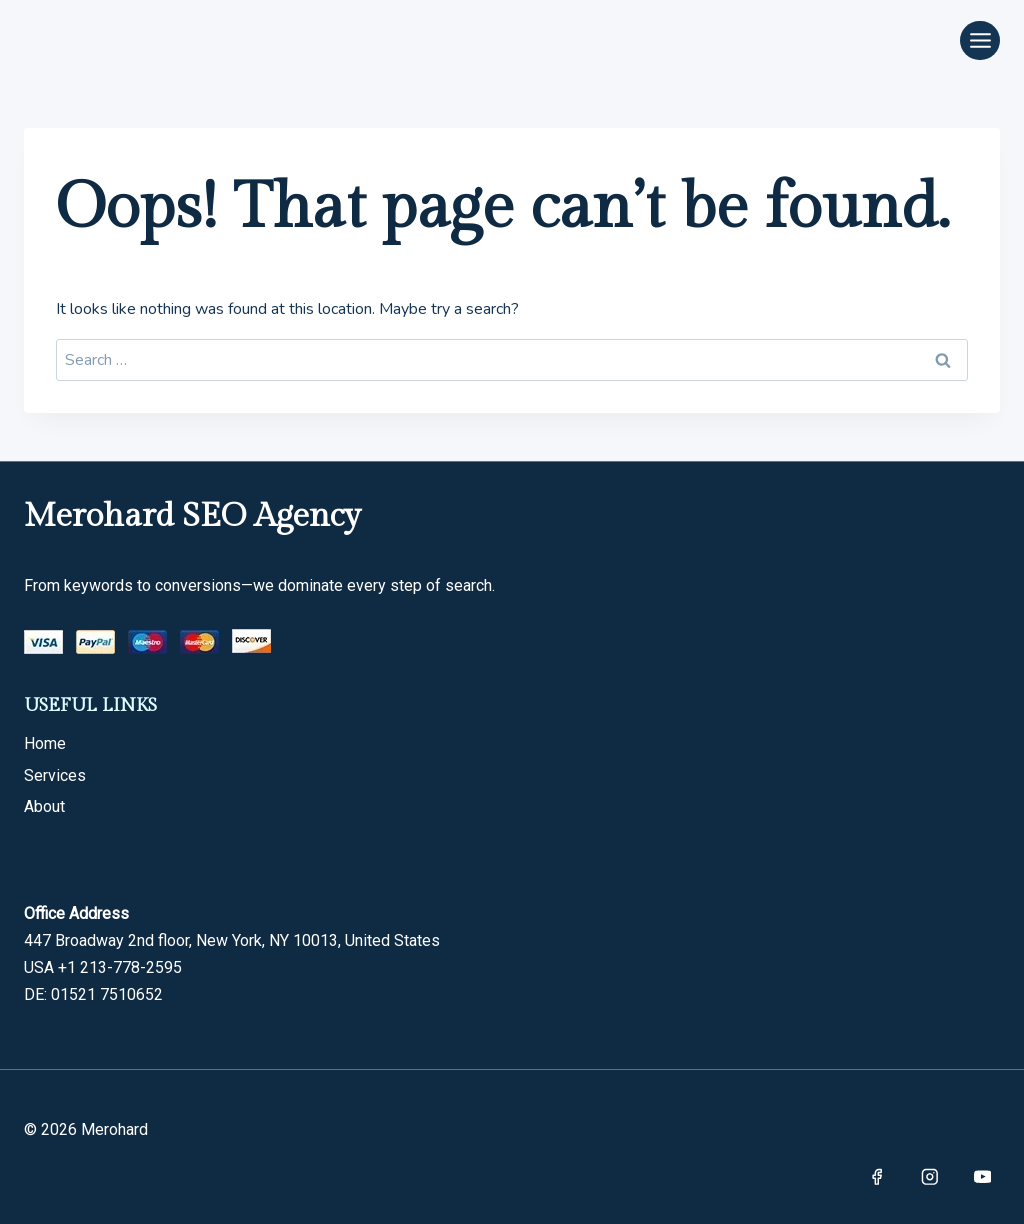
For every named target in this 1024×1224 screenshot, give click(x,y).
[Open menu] (980, 40)
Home (45, 743)
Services (55, 775)
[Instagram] (929, 1176)
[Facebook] (876, 1176)
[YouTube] (982, 1176)
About (44, 806)
